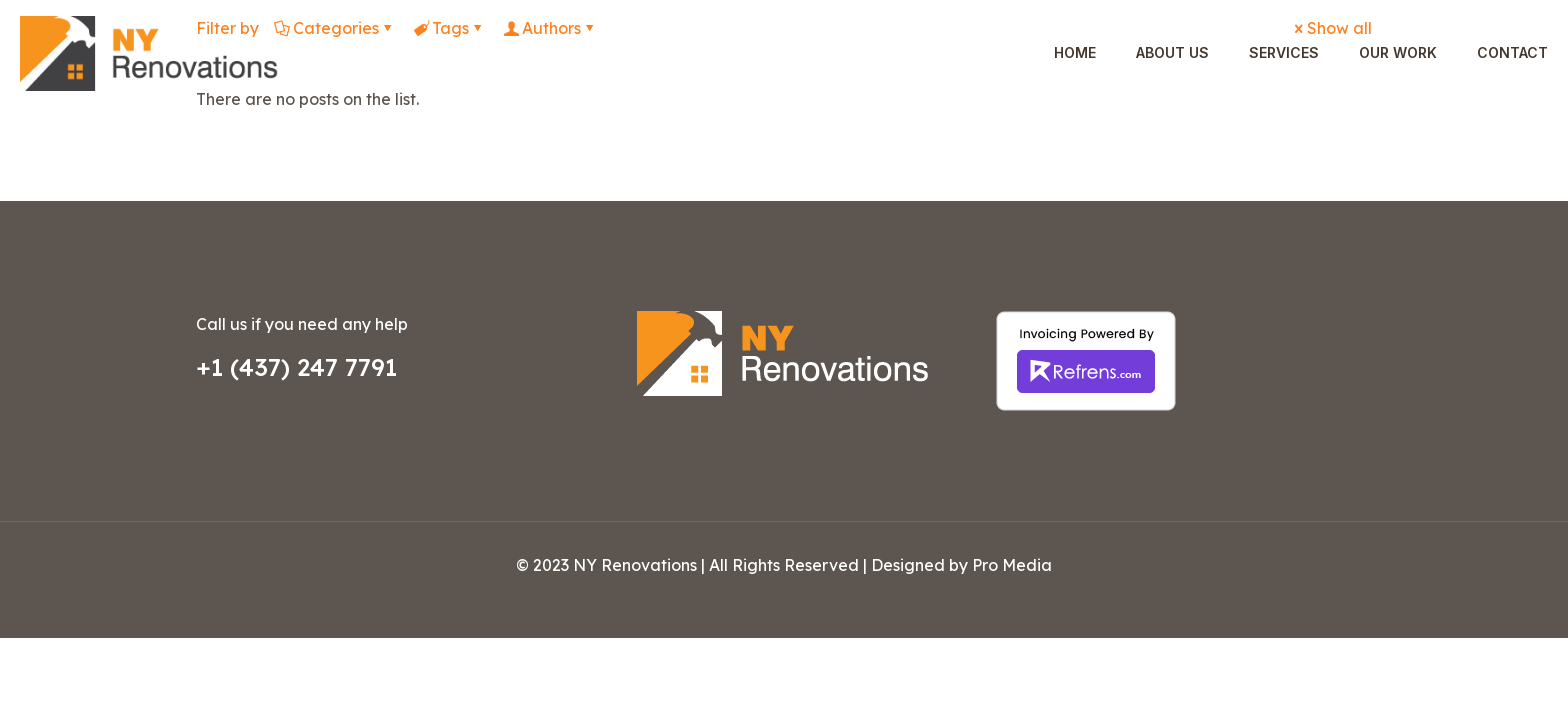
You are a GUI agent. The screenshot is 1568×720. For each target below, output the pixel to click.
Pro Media (1012, 565)
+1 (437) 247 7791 (296, 367)
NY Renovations (635, 565)
